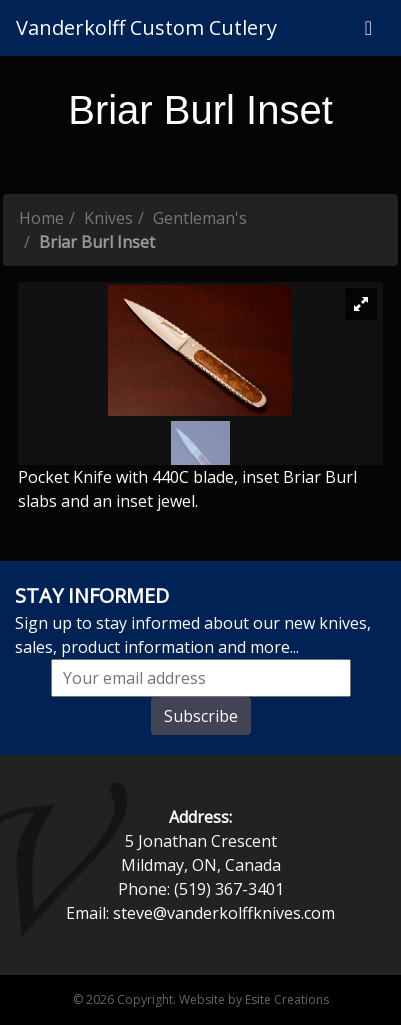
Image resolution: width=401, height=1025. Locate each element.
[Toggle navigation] (368, 28)
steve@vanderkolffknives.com (224, 913)
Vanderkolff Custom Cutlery (146, 27)
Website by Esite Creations (254, 999)
